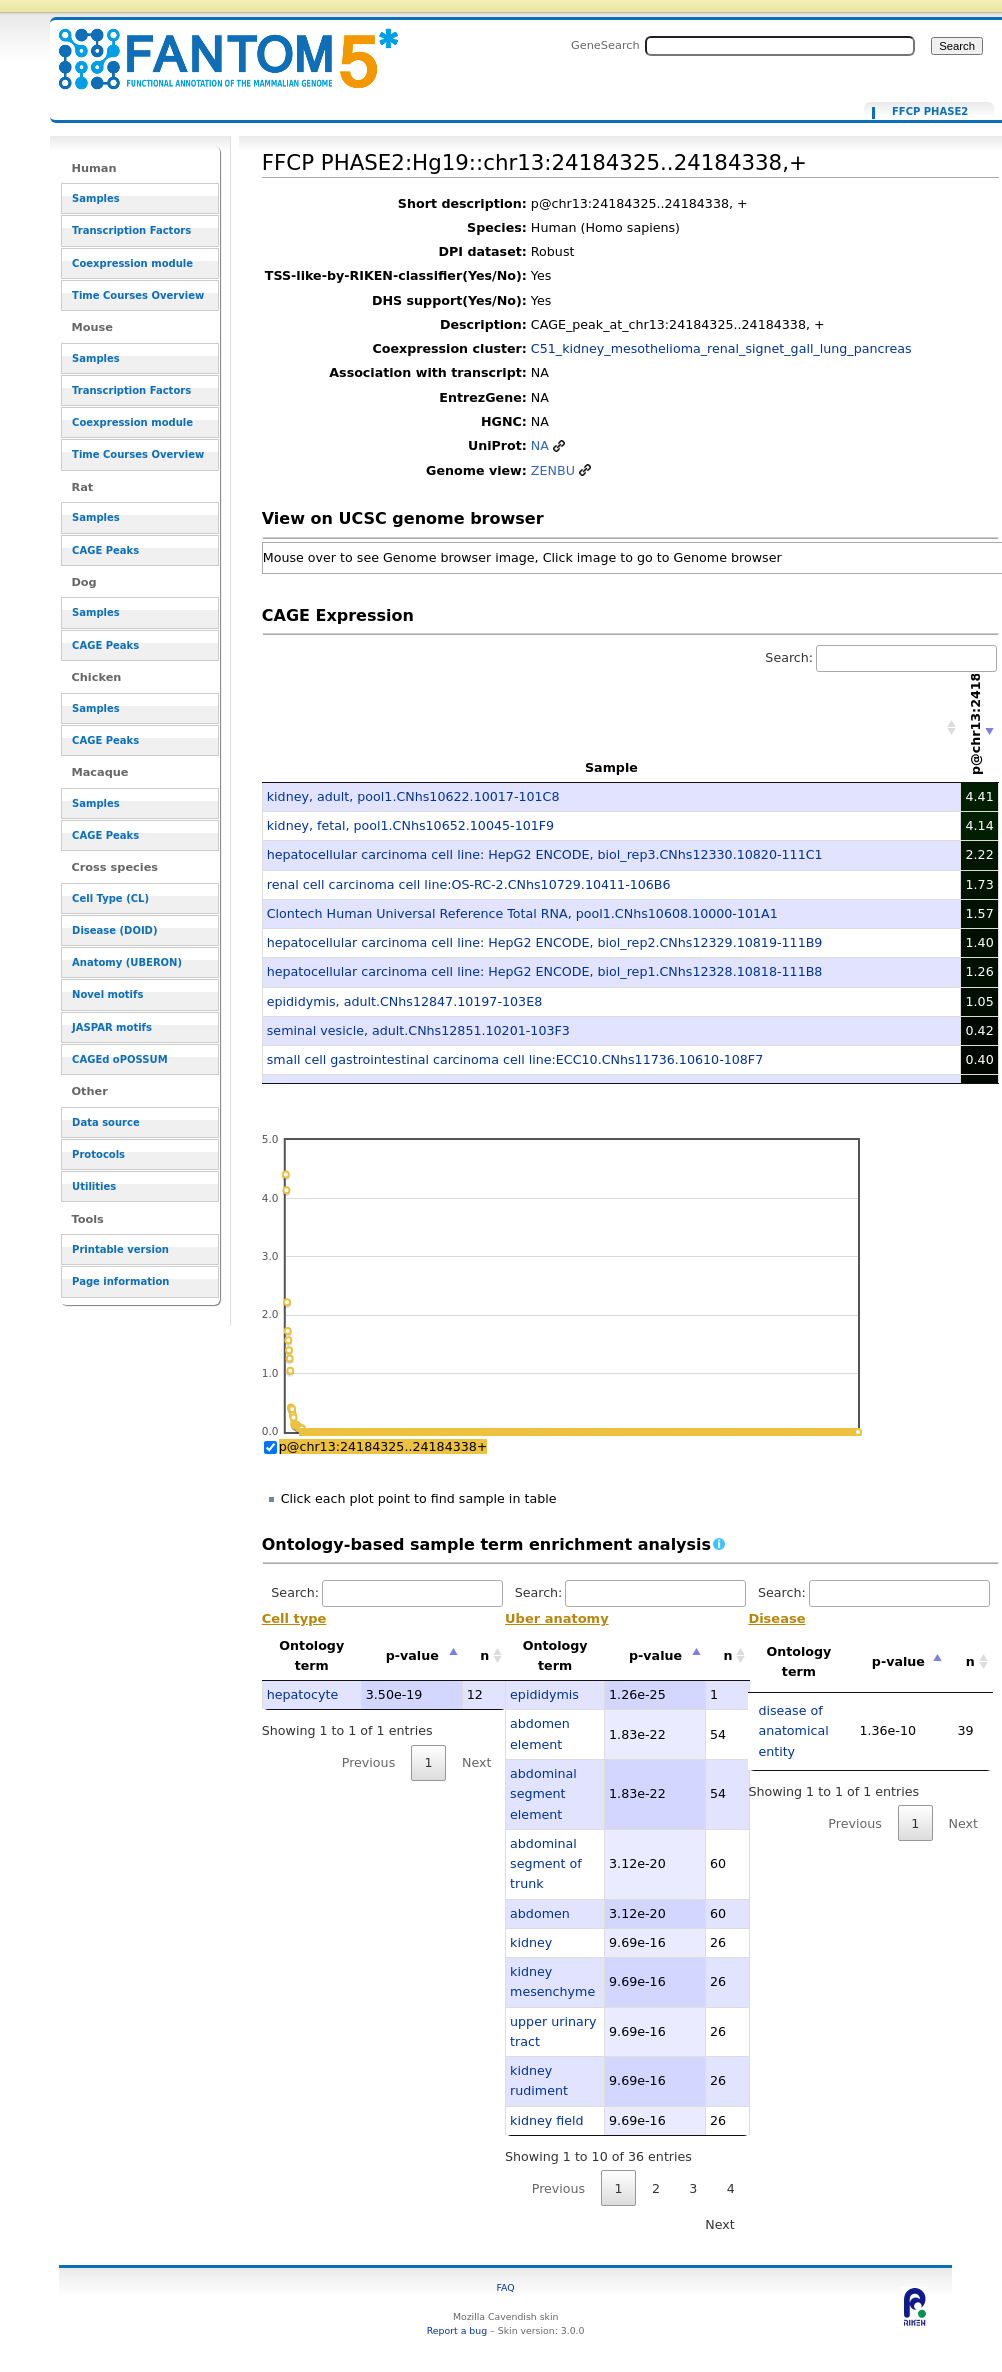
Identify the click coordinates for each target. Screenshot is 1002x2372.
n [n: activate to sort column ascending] (484, 1655)
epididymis (544, 1694)
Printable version (120, 1249)
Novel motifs (107, 994)
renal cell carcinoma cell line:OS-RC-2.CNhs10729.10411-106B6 (469, 884)
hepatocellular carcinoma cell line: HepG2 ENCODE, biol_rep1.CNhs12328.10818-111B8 (545, 971)
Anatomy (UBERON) (127, 962)
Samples (96, 198)
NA (540, 445)
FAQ (506, 2287)
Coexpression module (132, 263)
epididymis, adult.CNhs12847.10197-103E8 (404, 1001)
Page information (120, 1281)
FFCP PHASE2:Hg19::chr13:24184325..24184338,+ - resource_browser (216, 47)
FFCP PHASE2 (930, 112)
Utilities (94, 1186)
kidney (531, 1942)
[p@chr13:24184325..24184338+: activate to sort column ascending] (980, 728)
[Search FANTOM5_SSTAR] (780, 46)
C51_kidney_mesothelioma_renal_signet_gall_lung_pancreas (721, 348)
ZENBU (553, 470)
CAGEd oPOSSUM (119, 1059)
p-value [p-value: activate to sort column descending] (412, 1655)
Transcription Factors (131, 230)
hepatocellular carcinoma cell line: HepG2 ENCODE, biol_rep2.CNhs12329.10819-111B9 (545, 942)
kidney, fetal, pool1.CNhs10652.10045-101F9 (410, 825)
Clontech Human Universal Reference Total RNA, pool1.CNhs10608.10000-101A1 (522, 913)
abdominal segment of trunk (546, 1864)
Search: (881, 657)
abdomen (540, 1913)
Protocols (98, 1154)
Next (476, 1762)
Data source (106, 1122)
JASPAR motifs (112, 1027)
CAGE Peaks (105, 550)
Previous (369, 1762)
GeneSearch (605, 45)
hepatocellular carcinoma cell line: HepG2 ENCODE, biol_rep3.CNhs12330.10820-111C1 (545, 854)
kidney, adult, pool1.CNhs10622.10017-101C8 (413, 796)
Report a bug (457, 2330)
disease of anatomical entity (793, 1731)
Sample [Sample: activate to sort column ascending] (611, 767)
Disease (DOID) (114, 930)
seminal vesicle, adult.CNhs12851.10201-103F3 (418, 1030)
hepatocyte (303, 1694)
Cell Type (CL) (110, 898)
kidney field (547, 2120)
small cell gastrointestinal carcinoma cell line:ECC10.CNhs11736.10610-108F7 (515, 1059)
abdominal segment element (543, 1794)
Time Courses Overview (138, 295)
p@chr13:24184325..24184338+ (383, 1446)
